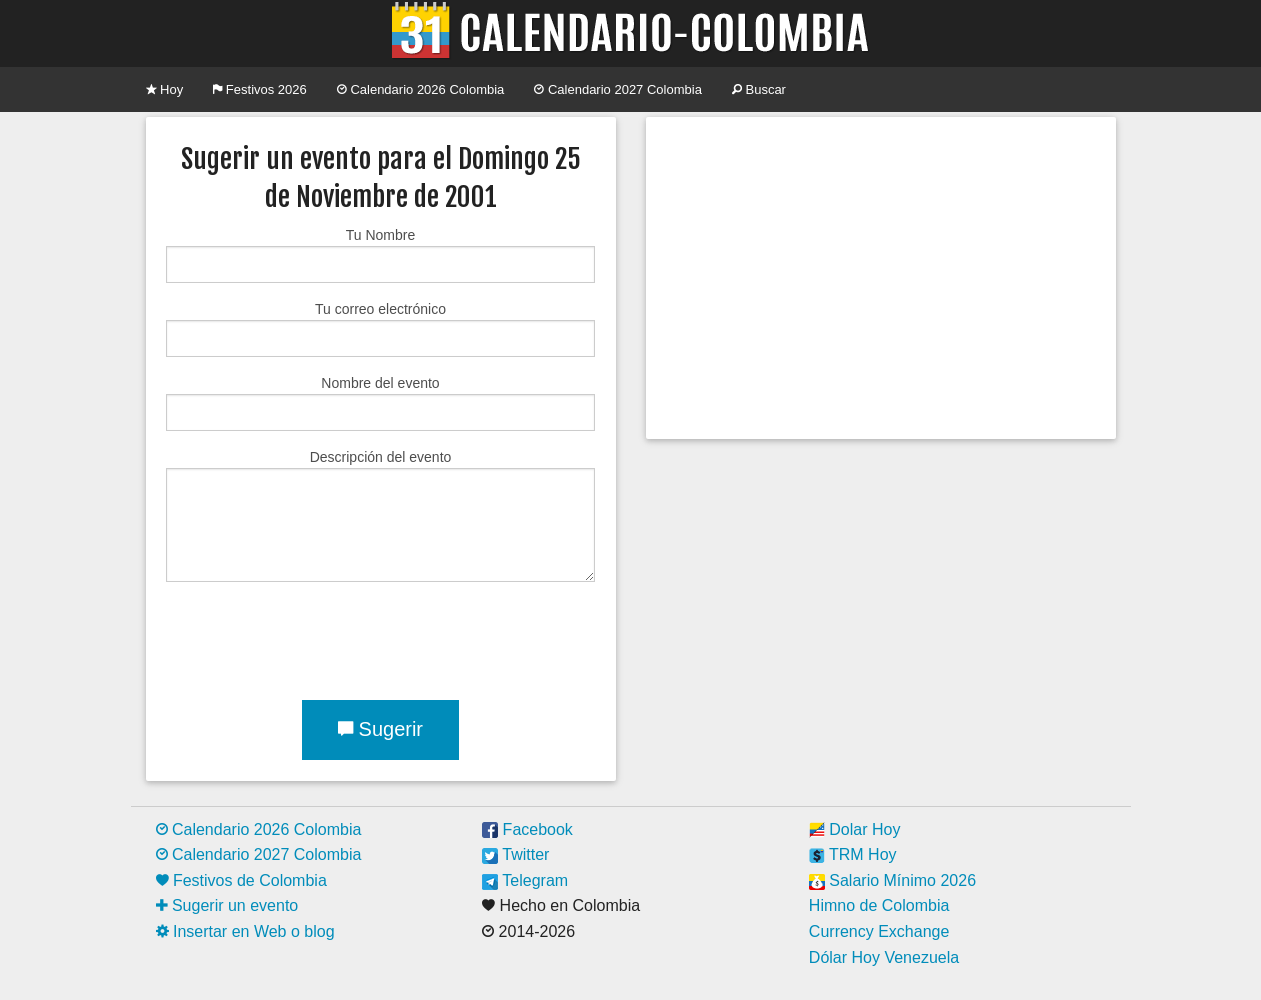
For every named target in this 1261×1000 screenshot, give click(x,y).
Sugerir (380, 729)
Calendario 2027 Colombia (618, 89)
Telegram (525, 880)
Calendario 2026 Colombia (421, 89)
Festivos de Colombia (241, 880)
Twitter (515, 854)
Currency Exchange (879, 931)
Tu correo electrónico (380, 329)
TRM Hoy (853, 854)
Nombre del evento (380, 403)
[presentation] (318, 637)
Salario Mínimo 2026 (892, 880)
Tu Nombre (380, 255)
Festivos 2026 (260, 89)
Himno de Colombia (879, 905)
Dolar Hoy (855, 829)
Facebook (527, 829)
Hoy (165, 89)
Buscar (759, 89)
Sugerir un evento (227, 905)
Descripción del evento (380, 515)
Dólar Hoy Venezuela (884, 957)
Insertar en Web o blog (245, 931)
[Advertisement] (881, 278)
